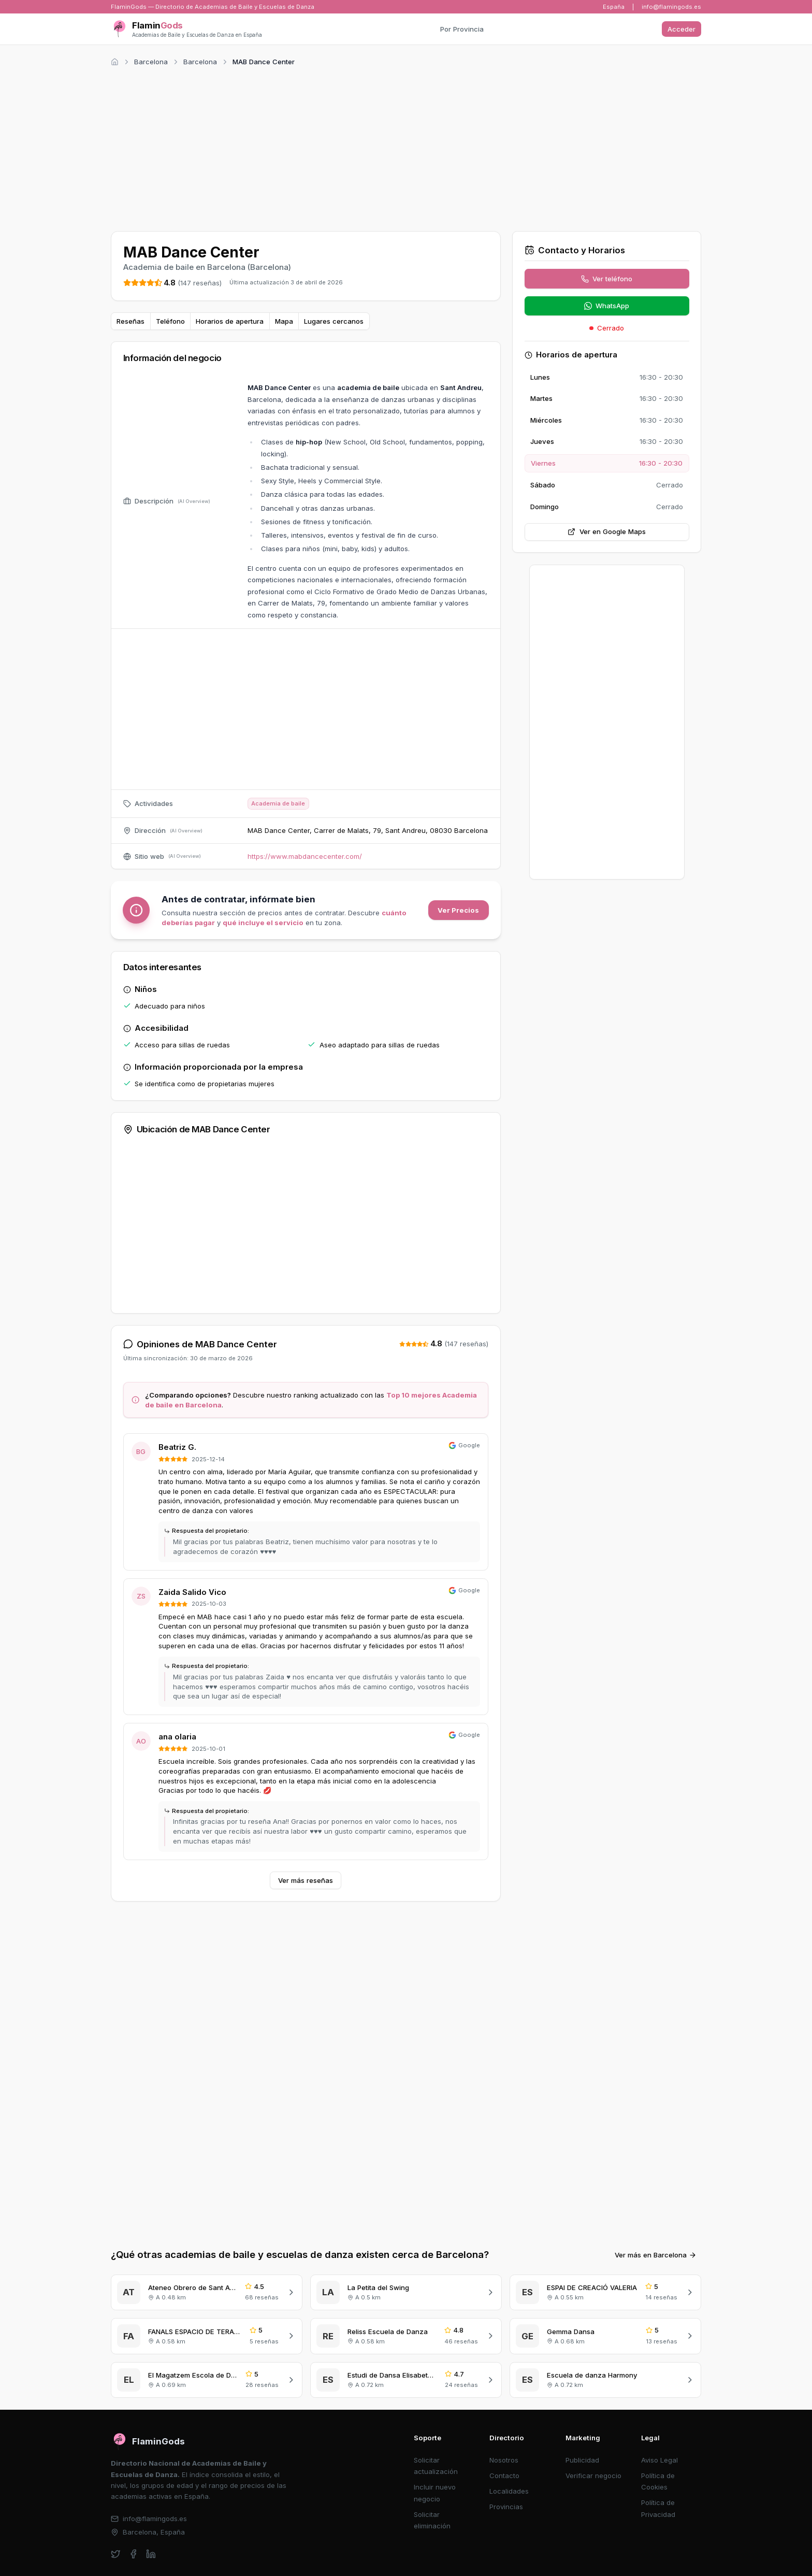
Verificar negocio (593, 2475)
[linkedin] (151, 2554)
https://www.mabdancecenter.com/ (305, 856)
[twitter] (116, 2554)
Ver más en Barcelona (656, 2255)
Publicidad (582, 2460)
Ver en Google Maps (607, 531)
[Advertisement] (406, 147)
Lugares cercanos (334, 321)
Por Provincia (462, 29)
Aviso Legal (659, 2460)
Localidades (509, 2491)
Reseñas (130, 321)
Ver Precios (458, 910)
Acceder (681, 29)
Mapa (284, 321)
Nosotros (503, 2460)
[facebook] (133, 2554)
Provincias (506, 2506)
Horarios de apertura (230, 321)
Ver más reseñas (305, 1880)
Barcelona (151, 61)
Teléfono (170, 321)
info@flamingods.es (671, 6)
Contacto (504, 2475)
